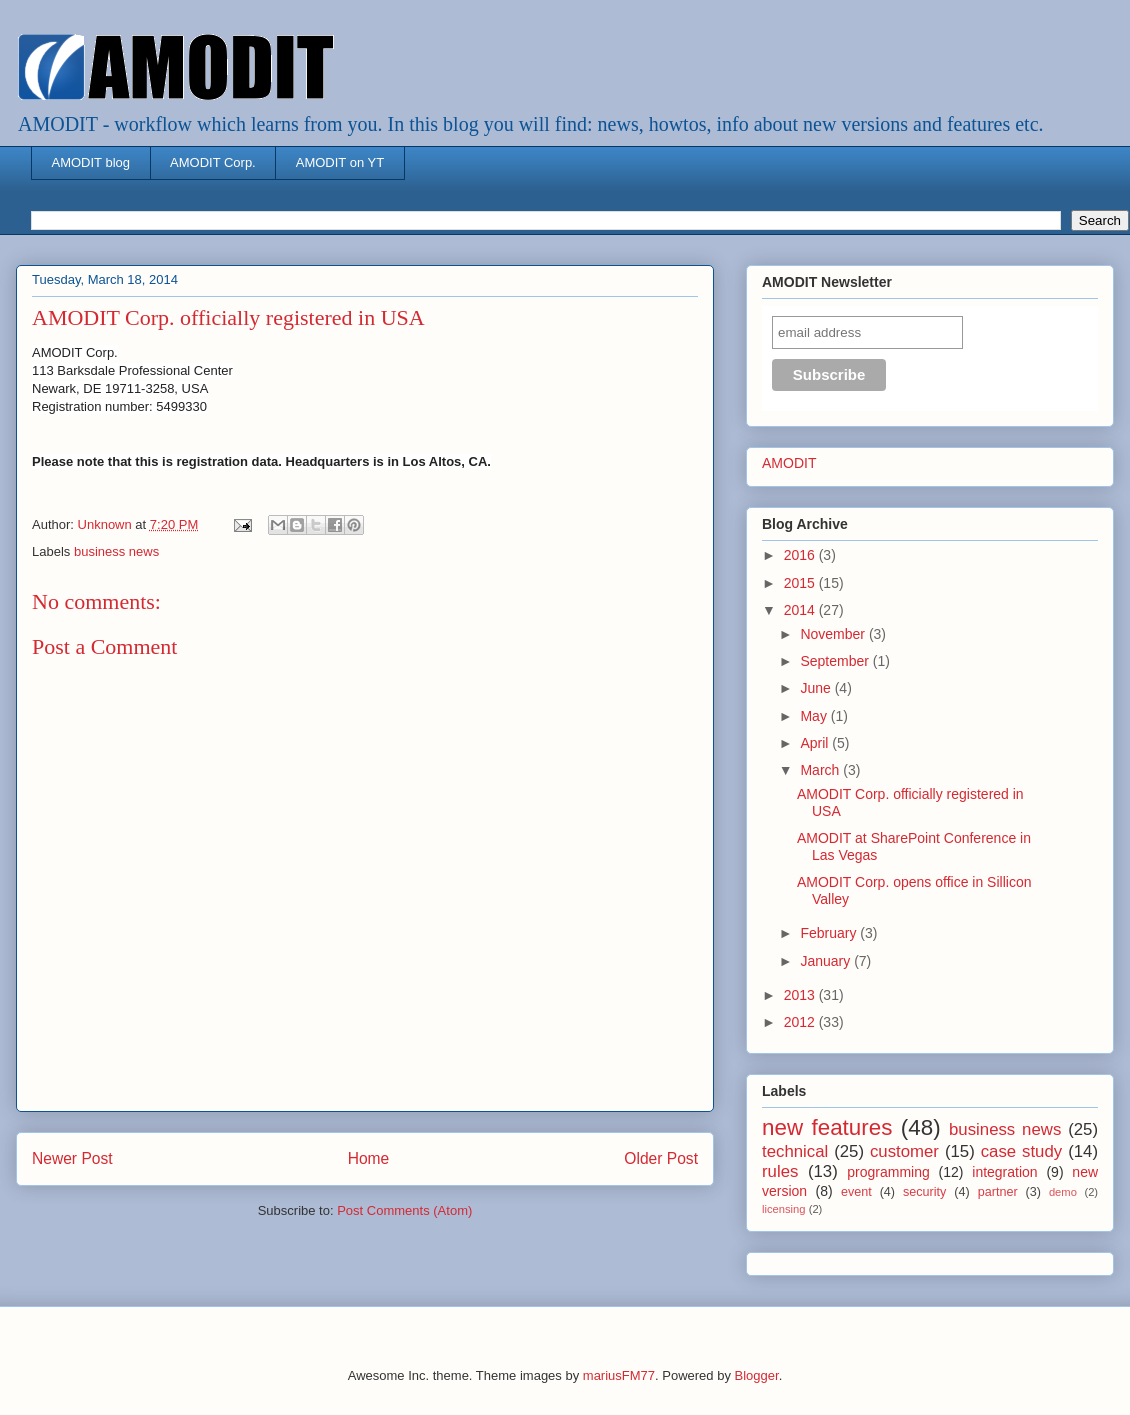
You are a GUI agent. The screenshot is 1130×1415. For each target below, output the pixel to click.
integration (1004, 1172)
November (834, 634)
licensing (784, 1209)
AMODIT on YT (340, 162)
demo (1063, 1192)
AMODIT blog (91, 162)
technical (795, 1151)
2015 (801, 583)
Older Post (661, 1158)
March (821, 770)
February (830, 933)
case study (1022, 1151)
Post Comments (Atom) (404, 1210)
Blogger (757, 1375)
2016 (801, 555)
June (817, 688)
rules (780, 1171)
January (827, 961)
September (836, 661)
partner (998, 1192)
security (924, 1192)
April (816, 743)
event (856, 1192)
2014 (801, 610)
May (815, 716)
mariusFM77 (619, 1375)
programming (888, 1172)
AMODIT (789, 463)
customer (904, 1151)
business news (116, 551)
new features (827, 1127)
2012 (801, 1022)
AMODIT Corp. (213, 162)
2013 (801, 995)
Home (369, 1158)
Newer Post (72, 1158)
